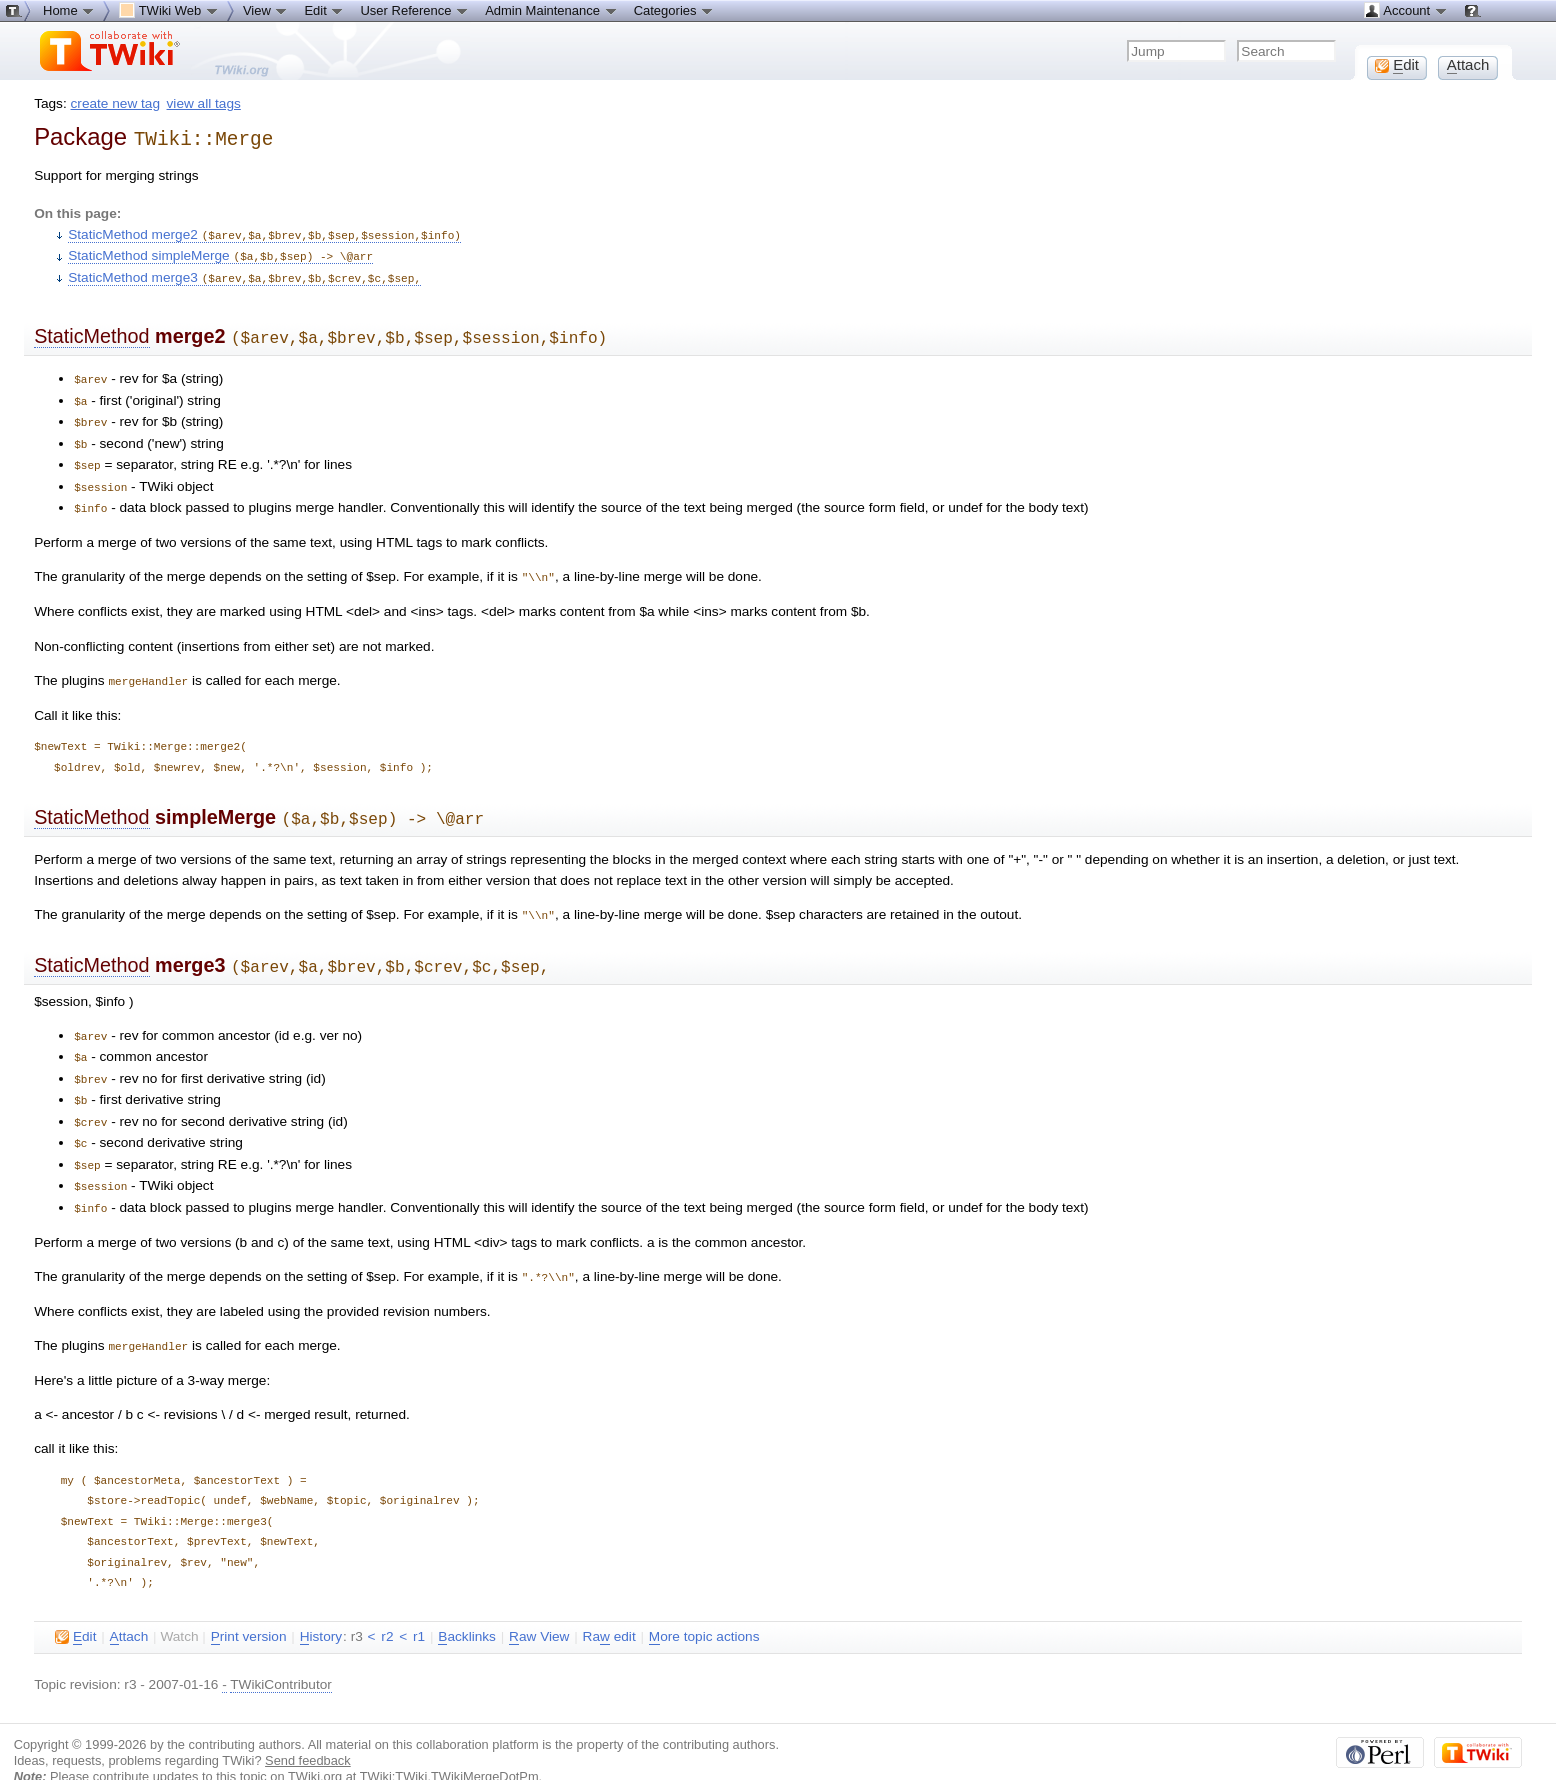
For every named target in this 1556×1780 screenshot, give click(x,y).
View (266, 10)
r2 (387, 1603)
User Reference (414, 10)
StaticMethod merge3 (244, 272)
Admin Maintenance (551, 10)
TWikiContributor (281, 1651)
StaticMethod (91, 330)
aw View (539, 1604)
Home (69, 10)
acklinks (467, 1604)
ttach (129, 1604)
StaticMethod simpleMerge (220, 251)
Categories (674, 10)
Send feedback (308, 1727)
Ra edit (609, 1604)
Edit (324, 10)
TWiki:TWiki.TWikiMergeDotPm (449, 1743)
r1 (419, 1603)
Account (1405, 10)
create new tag (115, 103)
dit (75, 1604)
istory (321, 1604)
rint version (249, 1604)
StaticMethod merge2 (264, 231)
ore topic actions (704, 1604)
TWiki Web (169, 10)
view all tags (204, 103)
